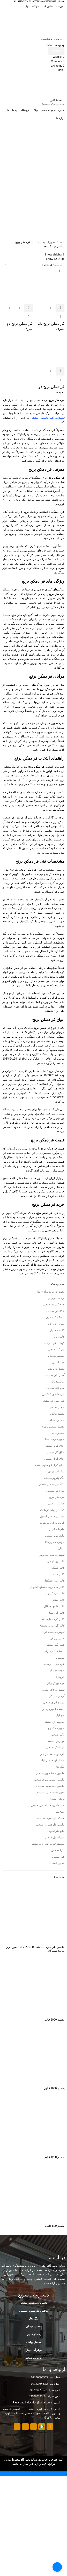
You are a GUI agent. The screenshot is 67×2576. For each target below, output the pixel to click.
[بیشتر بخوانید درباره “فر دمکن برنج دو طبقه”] (60, 371)
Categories (57, 143)
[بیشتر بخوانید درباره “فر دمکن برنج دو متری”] (28, 308)
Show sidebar (53, 254)
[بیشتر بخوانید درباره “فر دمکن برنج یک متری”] (60, 308)
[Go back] (60, 126)
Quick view (51, 308)
